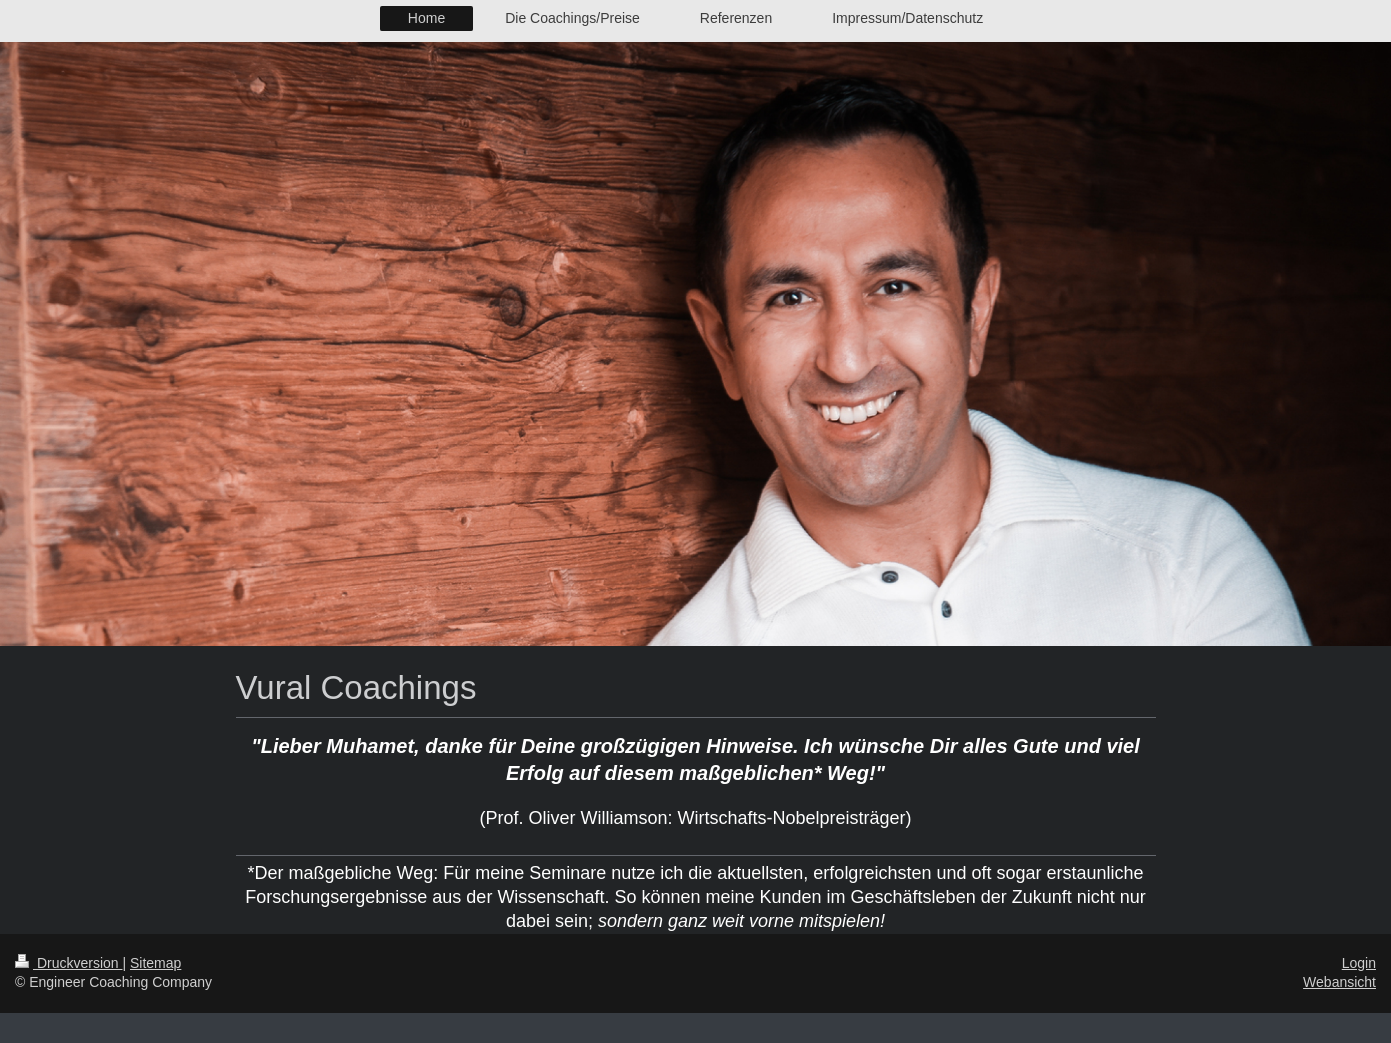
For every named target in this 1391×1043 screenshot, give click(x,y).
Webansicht (1339, 982)
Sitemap (155, 963)
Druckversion (68, 963)
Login (1359, 963)
